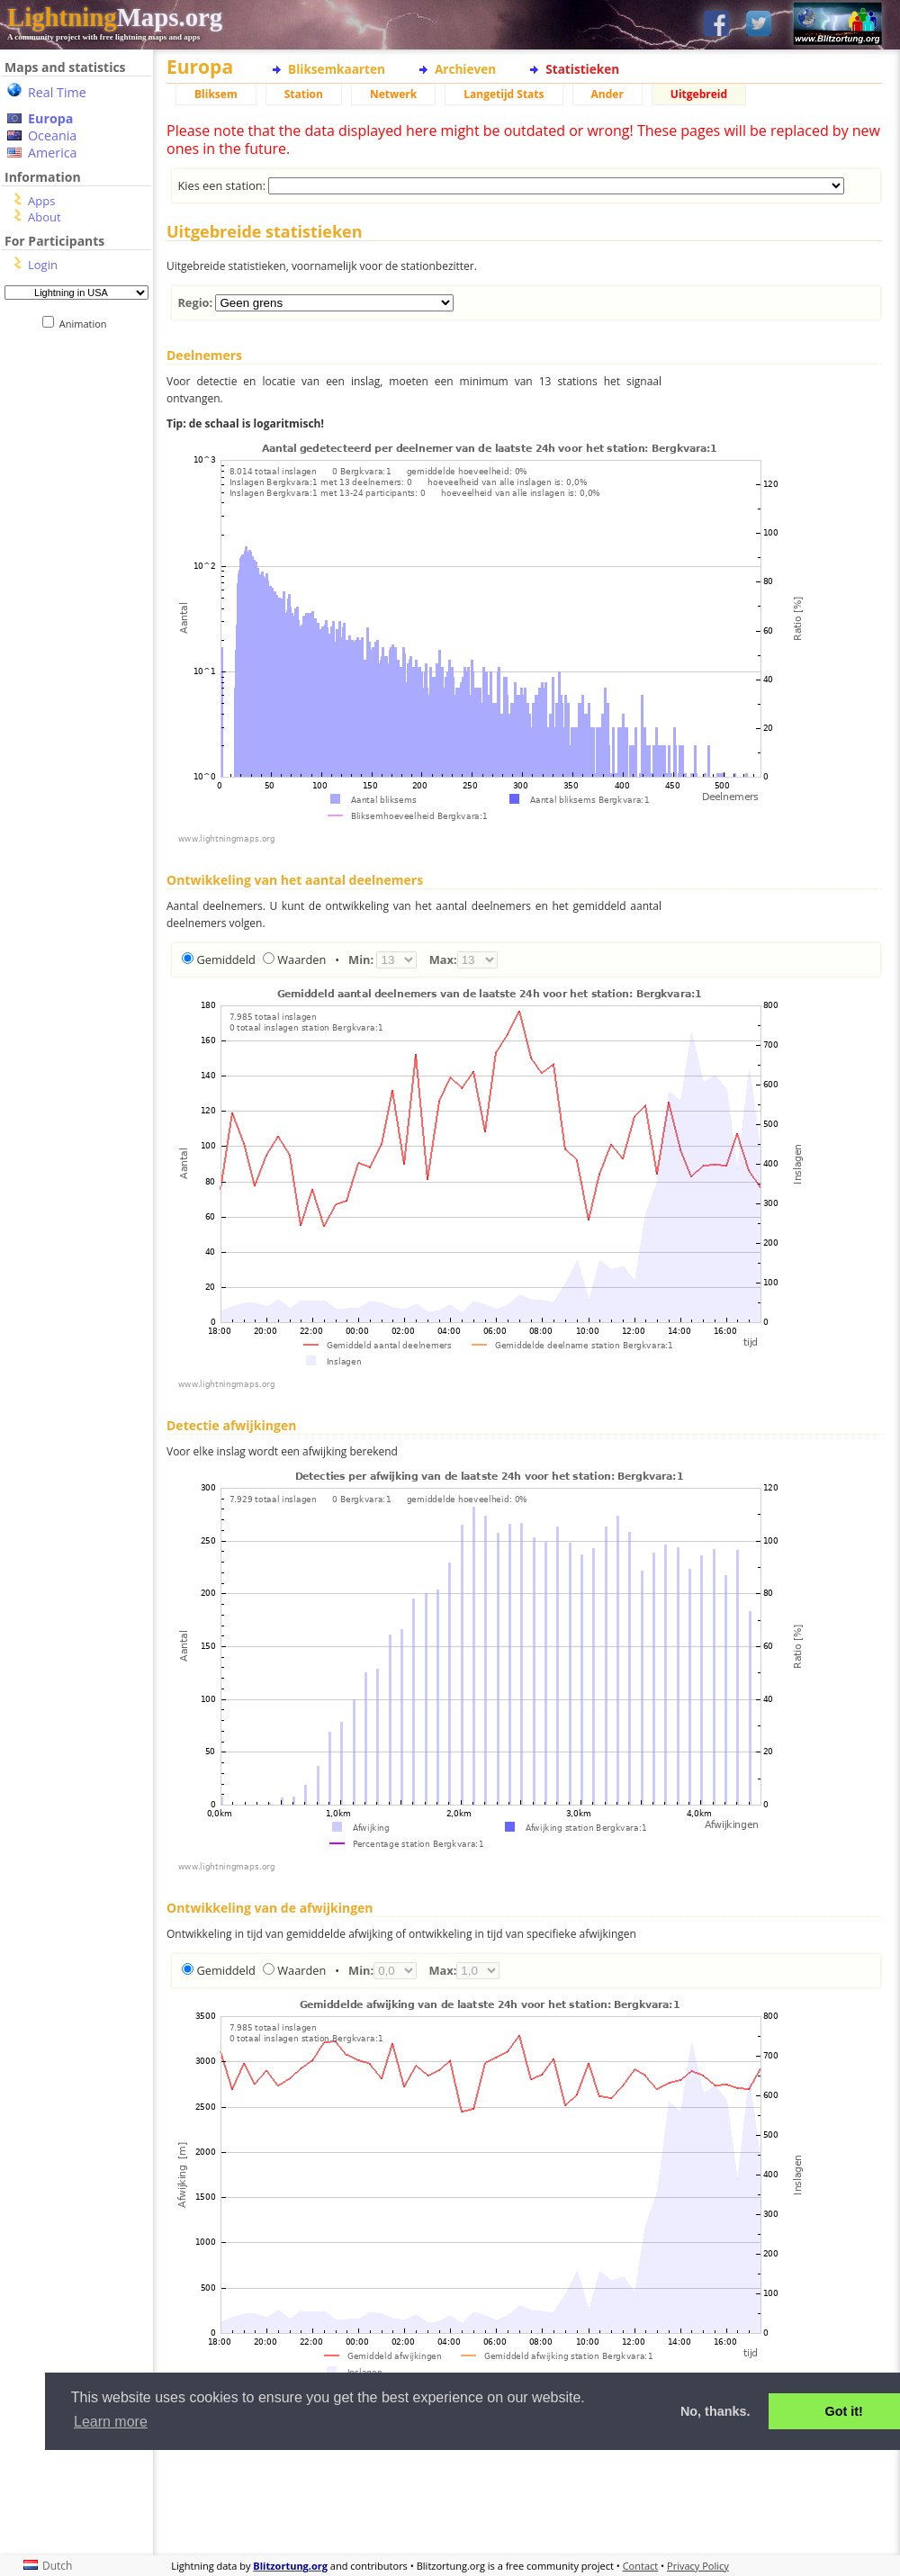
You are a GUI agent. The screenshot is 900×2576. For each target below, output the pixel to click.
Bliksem (216, 94)
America (52, 152)
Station (303, 94)
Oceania (52, 135)
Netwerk (393, 94)
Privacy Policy (698, 2565)
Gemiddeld (225, 959)
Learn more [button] (111, 2421)
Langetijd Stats (504, 94)
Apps (41, 201)
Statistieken (582, 68)
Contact (641, 2565)
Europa (50, 118)
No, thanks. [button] (715, 2411)
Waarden (301, 959)
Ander (607, 94)
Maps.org (114, 17)
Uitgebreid (698, 94)
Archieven (465, 68)
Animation (86, 323)
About (44, 217)
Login (43, 265)
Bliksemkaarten (336, 68)
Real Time (57, 92)
